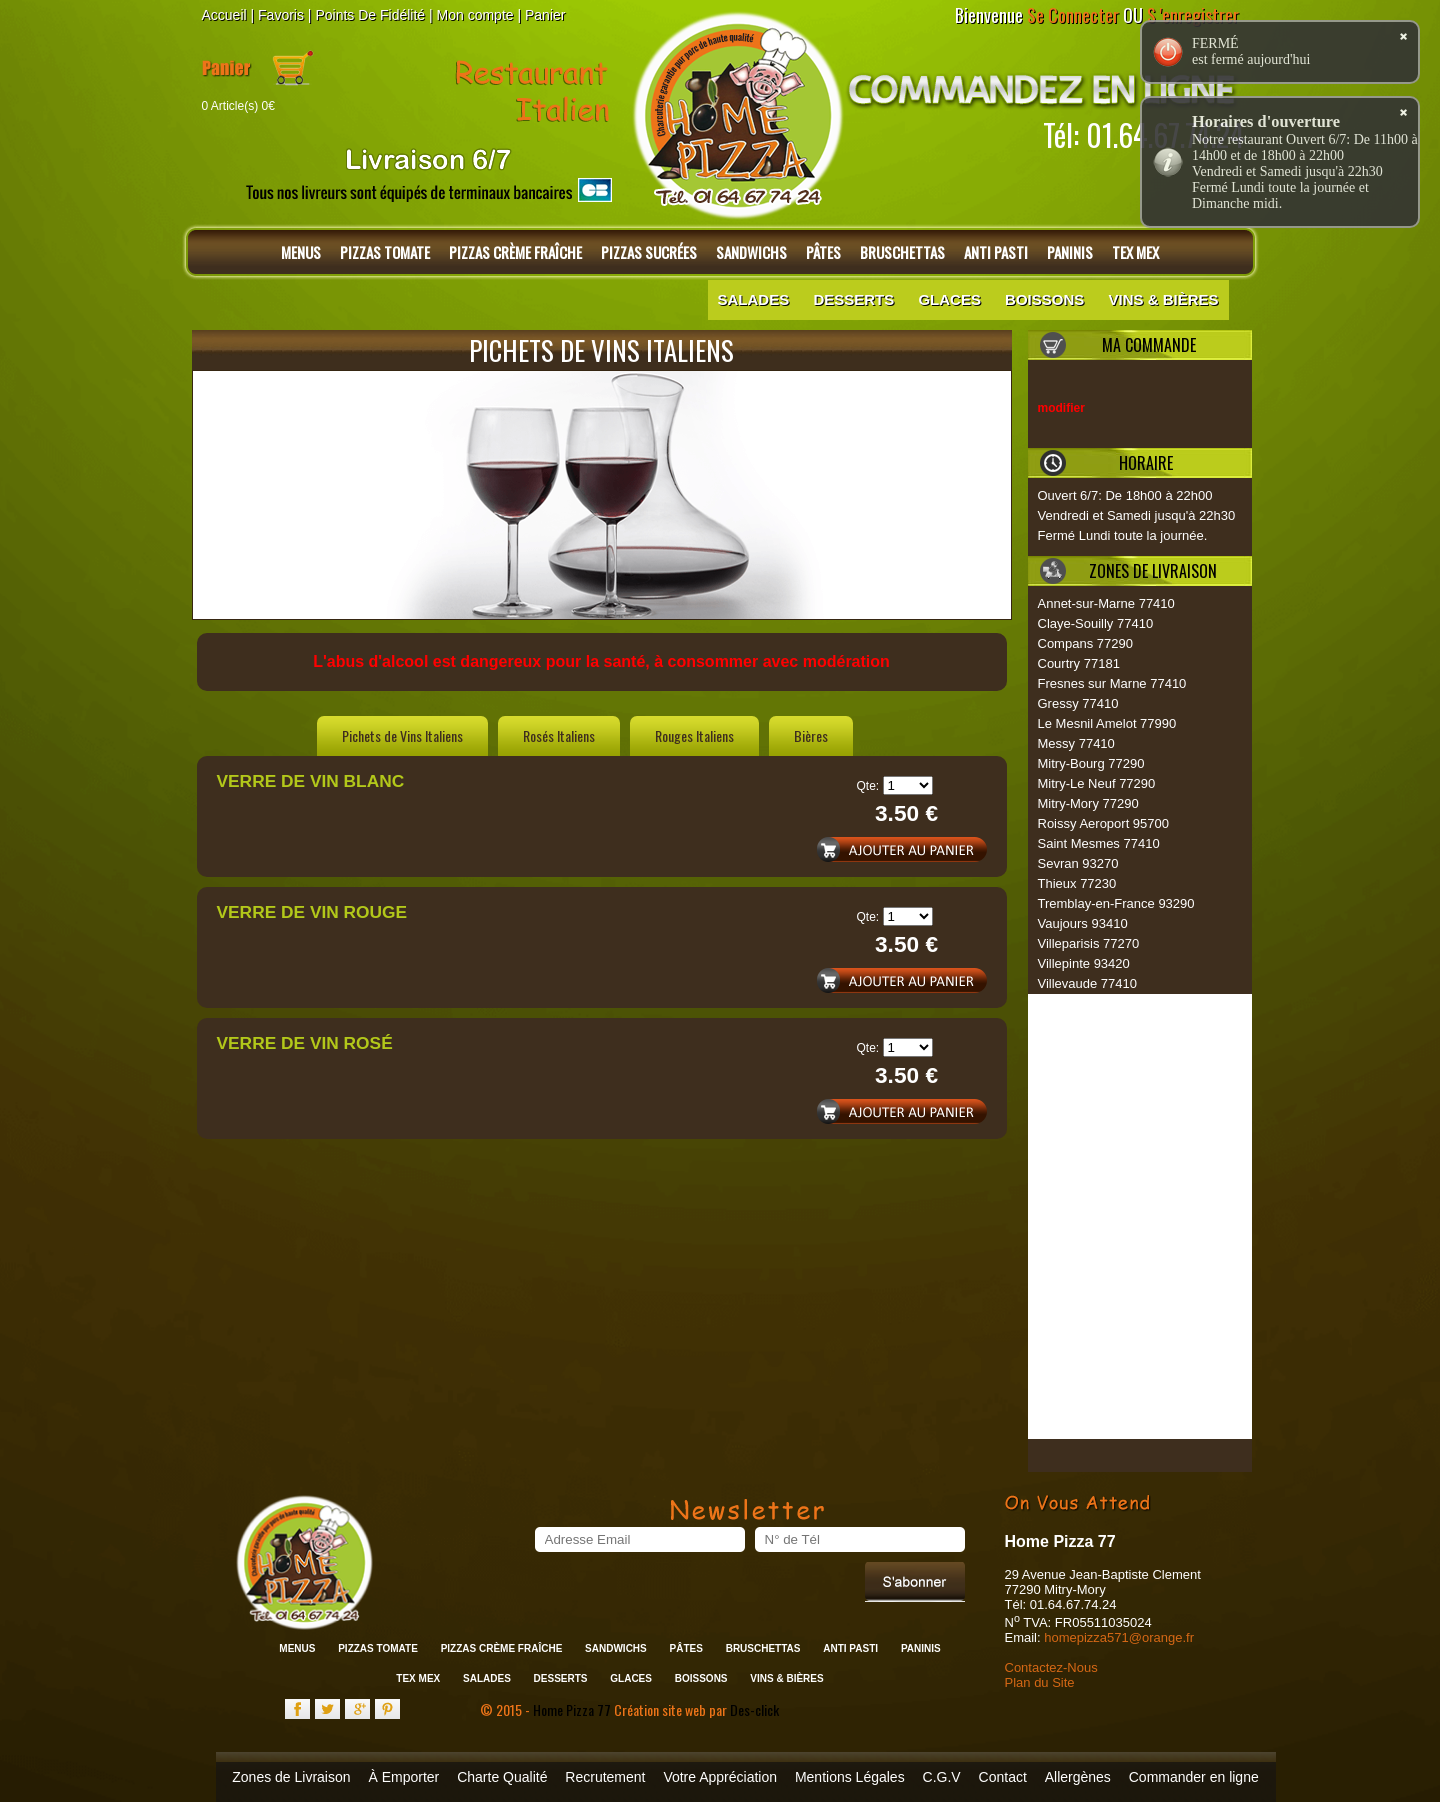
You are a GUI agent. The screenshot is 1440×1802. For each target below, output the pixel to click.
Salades (754, 299)
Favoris (281, 15)
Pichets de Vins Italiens (402, 735)
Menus (301, 252)
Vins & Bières (1163, 299)
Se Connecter (1073, 15)
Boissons (1044, 299)
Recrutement (605, 1777)
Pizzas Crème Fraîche (515, 252)
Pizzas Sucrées (649, 252)
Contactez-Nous (1051, 1667)
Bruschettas (902, 252)
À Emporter (403, 1777)
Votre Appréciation (720, 1777)
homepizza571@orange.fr (1119, 1637)
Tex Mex (1135, 252)
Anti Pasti (996, 252)
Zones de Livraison (291, 1777)
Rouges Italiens (694, 735)
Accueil (224, 15)
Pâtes (823, 252)
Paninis (1070, 252)
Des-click (754, 1709)
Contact (1003, 1777)
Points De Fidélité (370, 15)
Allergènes (1078, 1777)
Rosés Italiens (559, 735)
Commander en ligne (1194, 1777)
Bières (811, 735)
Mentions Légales (850, 1777)
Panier (545, 15)
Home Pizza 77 (573, 1709)
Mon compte (475, 15)
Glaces (949, 299)
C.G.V (942, 1777)
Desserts (853, 299)
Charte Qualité (502, 1777)
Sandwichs (751, 252)
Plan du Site (1040, 1682)
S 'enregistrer (1193, 15)
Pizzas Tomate (385, 252)
